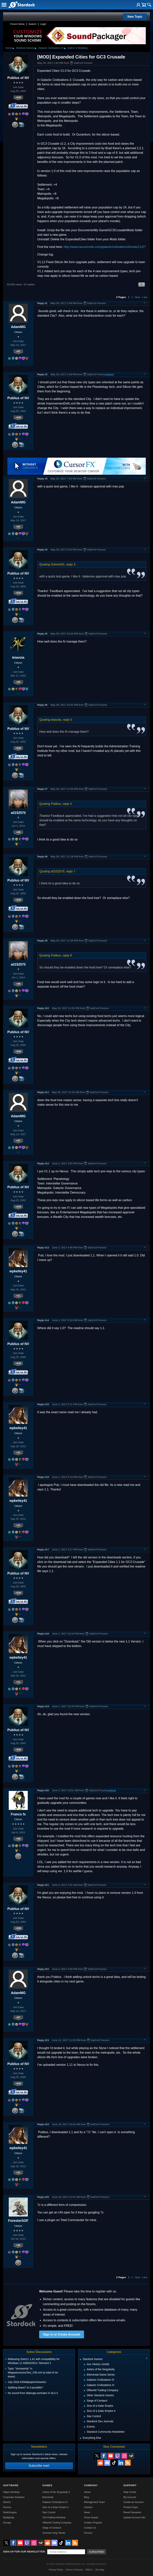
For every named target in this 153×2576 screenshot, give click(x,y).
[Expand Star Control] (84, 2417)
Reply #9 (42, 940)
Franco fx (18, 1814)
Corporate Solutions (14, 2497)
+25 (18, 681)
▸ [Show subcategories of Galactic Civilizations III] (65, 48)
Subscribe (96, 2551)
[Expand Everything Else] (80, 2438)
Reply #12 (43, 1163)
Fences (7, 2507)
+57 (18, 351)
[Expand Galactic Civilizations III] (84, 2380)
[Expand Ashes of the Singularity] (84, 2370)
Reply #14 (43, 1320)
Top (144, 303)
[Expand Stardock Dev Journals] (84, 2422)
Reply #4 (42, 549)
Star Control (48, 2512)
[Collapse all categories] (146, 2358)
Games (47, 2485)
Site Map (99, 2569)
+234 (18, 97)
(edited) (110, 374)
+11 (18, 1295)
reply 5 (67, 719)
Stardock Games (25, 48)
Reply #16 (43, 1477)
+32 (18, 2245)
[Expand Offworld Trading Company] (84, 2390)
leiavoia (18, 657)
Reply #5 (42, 633)
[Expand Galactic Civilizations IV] (84, 2385)
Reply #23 (43, 2040)
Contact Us (90, 2527)
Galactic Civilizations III (50, 48)
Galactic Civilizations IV (55, 2502)
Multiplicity (8, 2517)
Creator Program (93, 2522)
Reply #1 (42, 303)
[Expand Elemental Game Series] (84, 2375)
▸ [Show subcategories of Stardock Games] (36, 48)
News (87, 2512)
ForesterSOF (18, 2221)
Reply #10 (43, 1008)
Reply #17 (43, 1549)
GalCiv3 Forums (81, 63)
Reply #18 (43, 1633)
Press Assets (91, 2517)
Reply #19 (43, 1706)
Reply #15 (43, 1404)
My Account (129, 2497)
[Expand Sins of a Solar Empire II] (84, 2411)
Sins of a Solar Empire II (55, 2507)
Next (137, 297)
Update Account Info (134, 2517)
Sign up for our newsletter (24, 2551)
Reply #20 (43, 1790)
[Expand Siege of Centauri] (84, 2401)
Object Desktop (11, 2492)
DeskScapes (10, 2512)
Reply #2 (42, 374)
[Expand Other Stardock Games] (84, 2396)
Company (91, 2485)
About (87, 2492)
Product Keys (130, 2507)
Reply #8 (42, 856)
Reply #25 (43, 2197)
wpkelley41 (18, 1271)
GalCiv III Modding (77, 48)
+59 (18, 1838)
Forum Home (17, 24)
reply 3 (70, 564)
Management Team (94, 2502)
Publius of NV (18, 78)
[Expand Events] (84, 2427)
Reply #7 (42, 789)
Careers (88, 2507)
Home (8, 48)
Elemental (47, 2497)
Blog (86, 2497)
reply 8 (67, 955)
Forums (88, 2532)
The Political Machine (54, 2517)
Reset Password (132, 2512)
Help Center (129, 2492)
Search (32, 24)
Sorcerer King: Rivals (53, 2532)
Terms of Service (74, 2569)
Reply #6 (42, 704)
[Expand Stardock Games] (81, 2359)
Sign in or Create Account (61, 2334)
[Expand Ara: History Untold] (84, 2364)
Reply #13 (43, 1247)
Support (129, 2485)
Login (43, 24)
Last (144, 297)
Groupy (7, 2522)
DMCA (89, 2569)
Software (10, 2485)
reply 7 (70, 871)
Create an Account (133, 2502)
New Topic (135, 16)
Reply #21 (43, 1885)
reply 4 (67, 803)
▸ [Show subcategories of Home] (13, 48)
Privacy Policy (56, 2569)
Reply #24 (43, 2124)
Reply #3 (42, 478)
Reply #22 (43, 1969)
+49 (18, 832)
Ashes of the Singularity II (56, 2492)
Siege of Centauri (51, 2527)
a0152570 (18, 813)
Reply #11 (43, 1092)
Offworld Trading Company (56, 2522)
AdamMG (18, 327)
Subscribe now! (39, 2465)
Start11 (7, 2502)
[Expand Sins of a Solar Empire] (84, 2406)
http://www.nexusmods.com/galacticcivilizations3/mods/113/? (105, 246)
